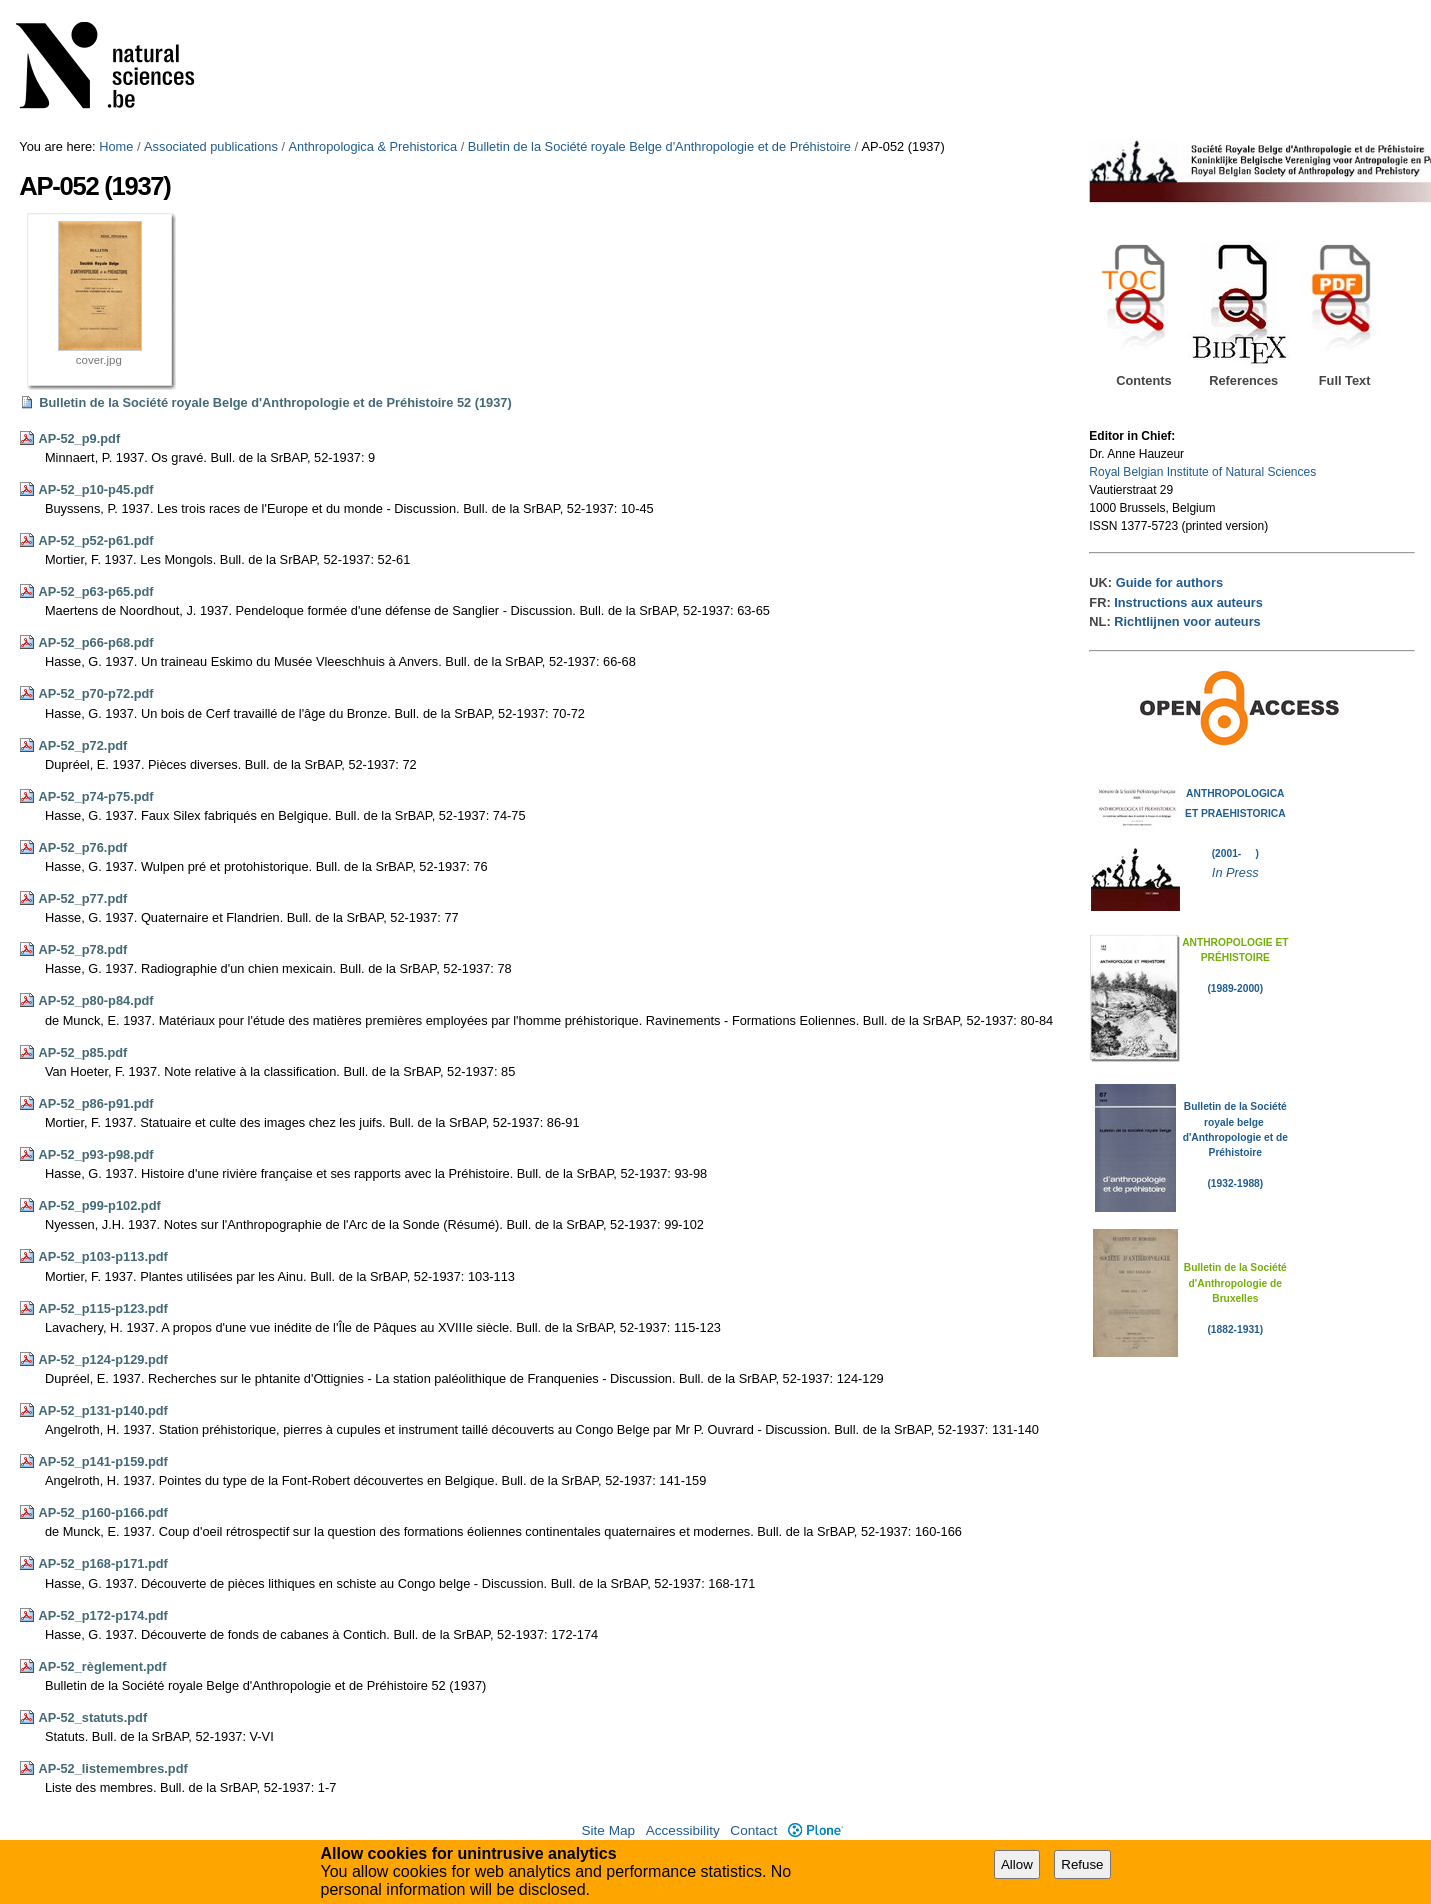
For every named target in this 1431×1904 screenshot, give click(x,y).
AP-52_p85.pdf (82, 1052)
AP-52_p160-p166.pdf (102, 1512)
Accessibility (683, 1830)
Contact (753, 1830)
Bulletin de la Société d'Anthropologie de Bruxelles (1235, 1283)
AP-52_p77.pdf (82, 898)
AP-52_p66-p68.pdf (95, 642)
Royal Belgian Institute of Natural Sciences (1202, 472)
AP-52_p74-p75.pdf (95, 796)
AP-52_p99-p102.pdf (99, 1205)
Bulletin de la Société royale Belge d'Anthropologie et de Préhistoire (659, 146)
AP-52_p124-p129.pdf (102, 1359)
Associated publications (211, 146)
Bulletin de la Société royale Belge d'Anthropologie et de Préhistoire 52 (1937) (275, 402)
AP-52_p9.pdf (79, 438)
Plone (815, 1830)
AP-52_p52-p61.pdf (95, 540)
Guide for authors (1169, 582)
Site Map (608, 1830)
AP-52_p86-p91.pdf (95, 1103)
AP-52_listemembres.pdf (112, 1768)
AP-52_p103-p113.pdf (102, 1256)
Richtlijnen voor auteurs (1187, 621)
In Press (1235, 872)
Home (116, 146)
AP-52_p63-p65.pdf (95, 591)
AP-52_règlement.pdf (102, 1666)
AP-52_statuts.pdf (92, 1717)
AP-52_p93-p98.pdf (95, 1154)
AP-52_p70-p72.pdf (95, 693)
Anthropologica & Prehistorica (373, 146)
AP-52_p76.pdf (82, 847)
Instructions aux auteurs (1188, 602)
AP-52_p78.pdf (82, 949)
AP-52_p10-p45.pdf (95, 489)
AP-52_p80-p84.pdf (95, 1000)
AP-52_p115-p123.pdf (102, 1308)
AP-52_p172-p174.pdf (102, 1615)
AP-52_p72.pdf (82, 745)
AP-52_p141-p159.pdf (102, 1461)
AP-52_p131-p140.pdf (102, 1410)
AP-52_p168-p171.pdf (102, 1563)
